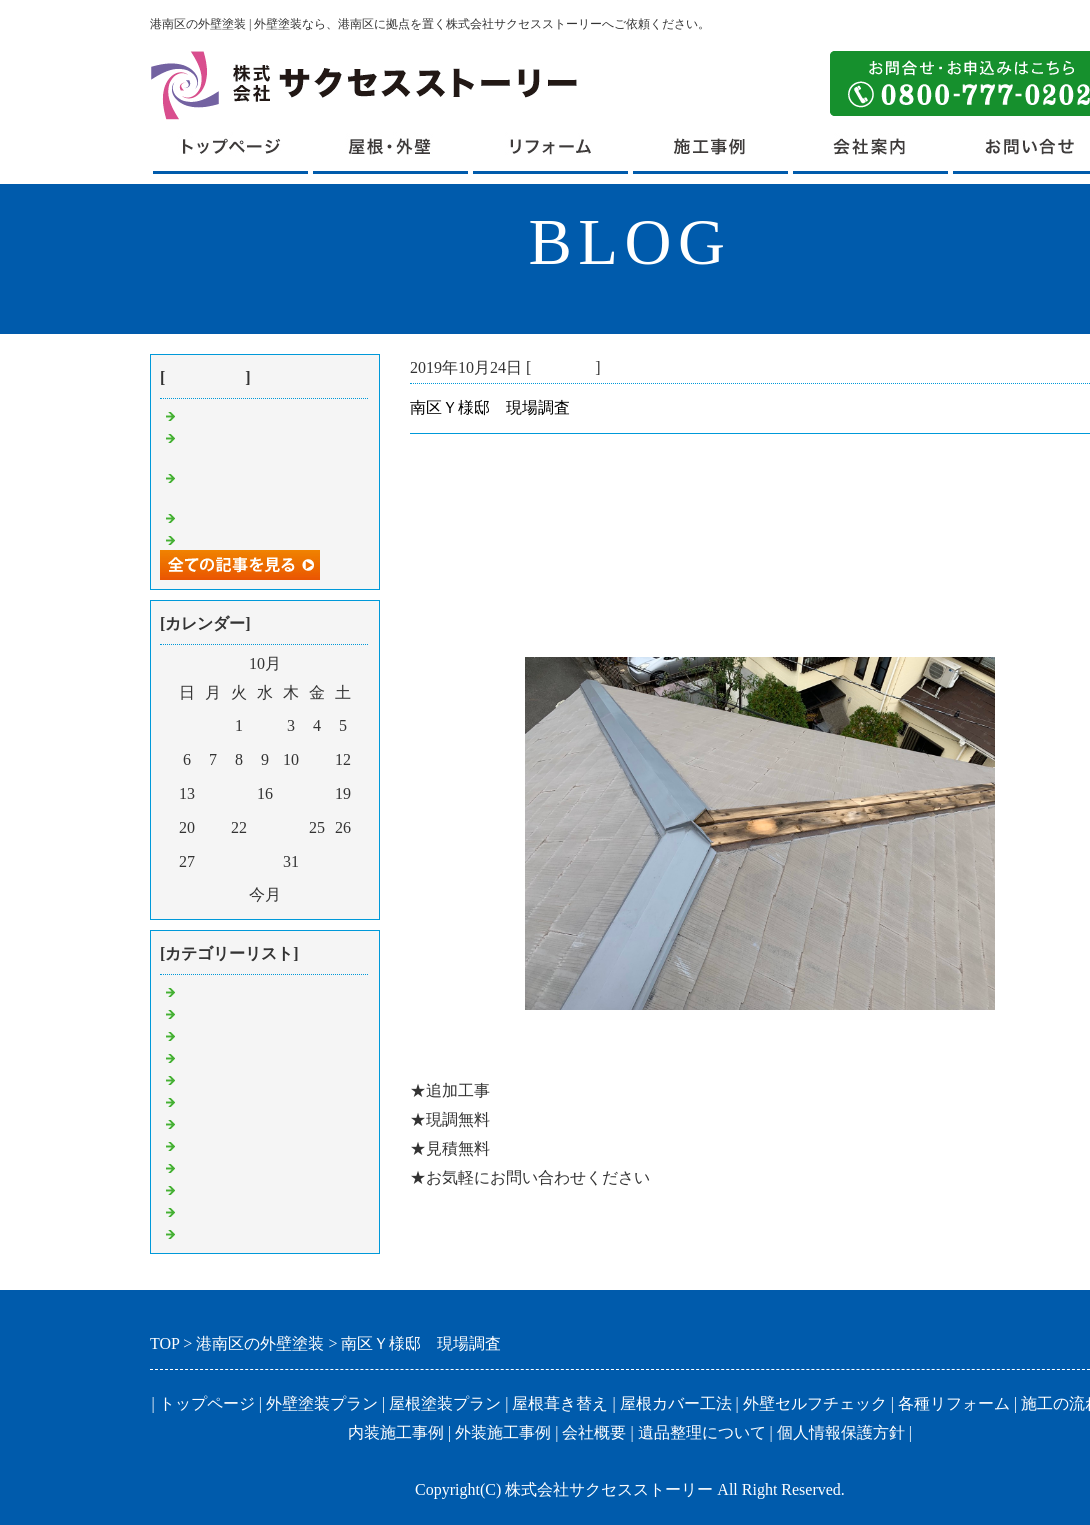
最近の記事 (205, 377)
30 (265, 861)
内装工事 (212, 1188)
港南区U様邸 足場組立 (266, 414)
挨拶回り (212, 1232)
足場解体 (212, 1056)
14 (213, 793)
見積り (204, 1034)
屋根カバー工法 (676, 1403)
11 (316, 759)
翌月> (305, 894)
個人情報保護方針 (841, 1432)
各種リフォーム (954, 1403)
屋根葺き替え (228, 1012)
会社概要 (594, 1432)
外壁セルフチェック (815, 1403)
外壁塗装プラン (322, 1403)
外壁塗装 (212, 1144)
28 (213, 861)
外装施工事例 (503, 1432)
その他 (204, 1210)
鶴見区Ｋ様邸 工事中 (260, 516)
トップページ (207, 1403)
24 (291, 827)
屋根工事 (212, 1122)
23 (265, 827)
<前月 (224, 894)
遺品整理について (702, 1432)
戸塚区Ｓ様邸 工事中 (260, 538)
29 (239, 861)
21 (213, 827)
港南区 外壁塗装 (244, 990)
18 (317, 793)
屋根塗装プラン (445, 1403)
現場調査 (563, 367)
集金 (196, 1078)
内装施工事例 (396, 1432)
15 (239, 793)
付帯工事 (212, 1166)
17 (291, 793)
